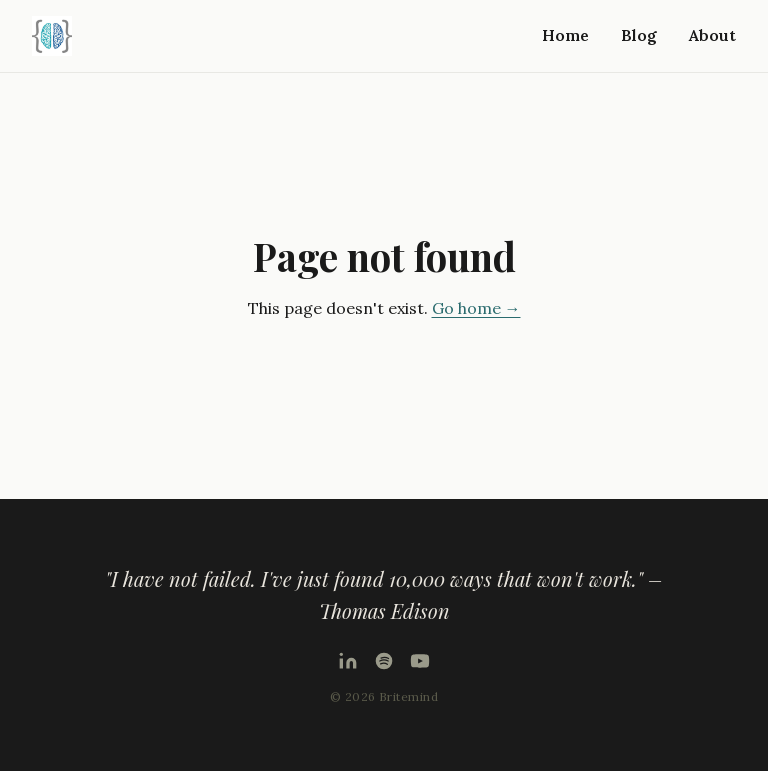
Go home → (476, 308)
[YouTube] (420, 661)
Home (565, 35)
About (712, 35)
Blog (639, 35)
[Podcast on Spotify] (384, 661)
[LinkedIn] (348, 661)
